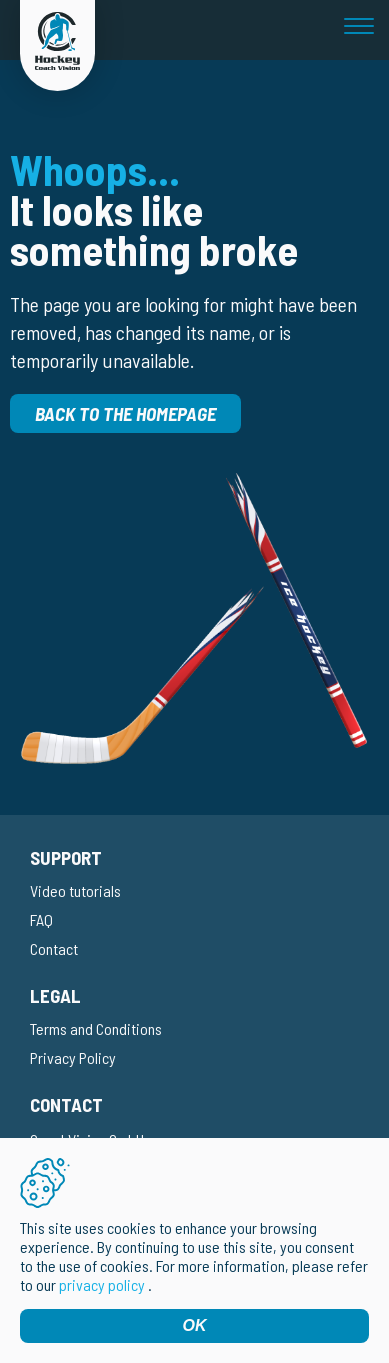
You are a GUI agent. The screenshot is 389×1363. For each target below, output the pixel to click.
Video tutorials (75, 890)
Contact (54, 948)
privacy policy (102, 1284)
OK (195, 1325)
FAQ (41, 919)
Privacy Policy (73, 1057)
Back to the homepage (125, 413)
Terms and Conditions (96, 1028)
